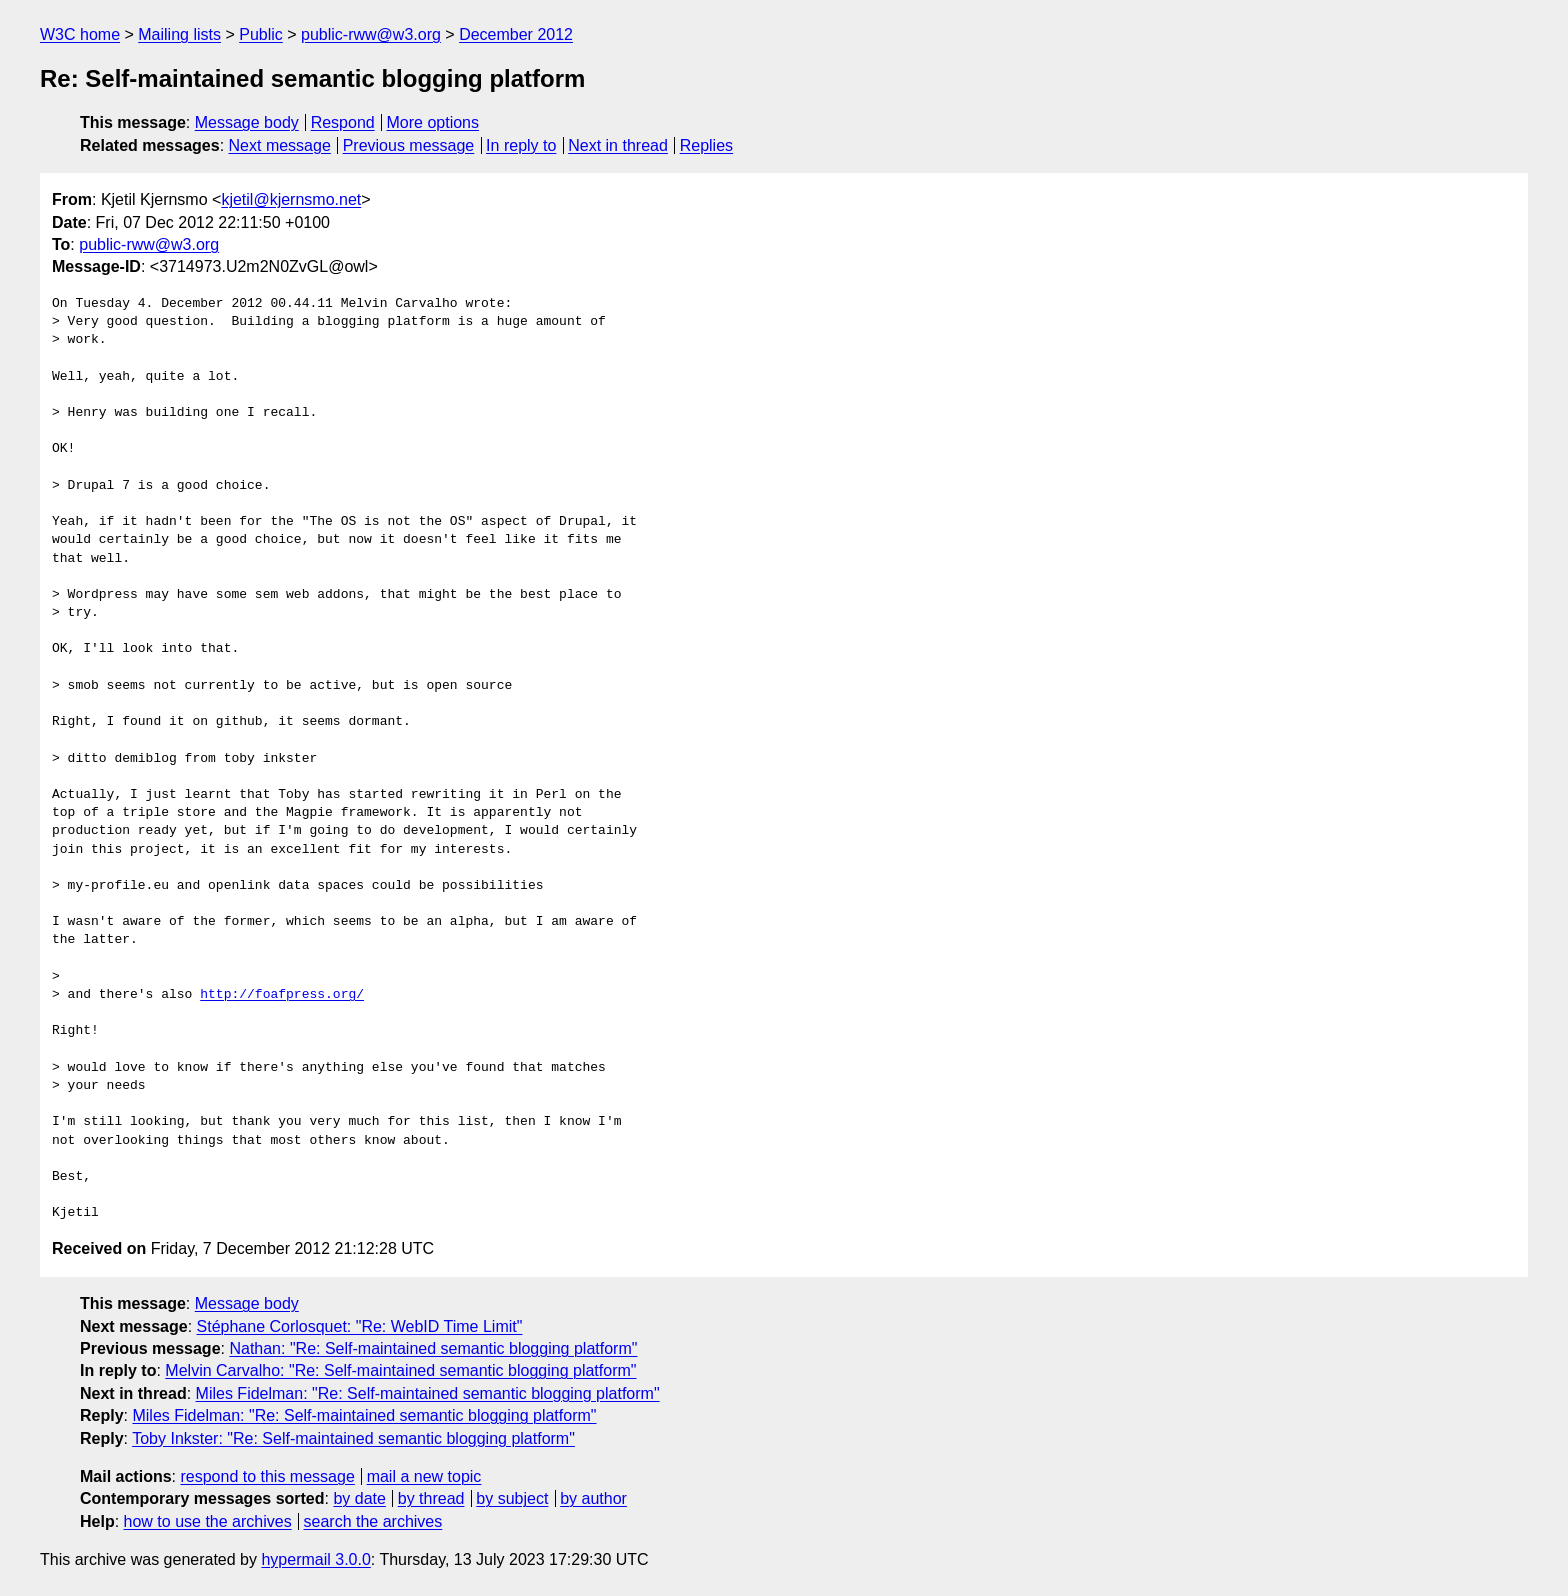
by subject (512, 1498)
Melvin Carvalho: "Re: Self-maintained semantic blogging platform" (400, 1370)
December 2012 (516, 34)
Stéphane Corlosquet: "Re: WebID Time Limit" (360, 1326)
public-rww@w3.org (371, 34)
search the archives (373, 1521)
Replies (706, 145)
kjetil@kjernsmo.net (291, 199)
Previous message (409, 145)
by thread (431, 1498)
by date (359, 1498)
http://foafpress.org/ (282, 995)
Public (261, 34)
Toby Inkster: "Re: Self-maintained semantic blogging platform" (353, 1438)
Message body (247, 122)
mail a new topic (424, 1476)
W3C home (80, 34)
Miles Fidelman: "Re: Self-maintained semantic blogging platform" (428, 1393)
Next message (280, 145)
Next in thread (618, 145)
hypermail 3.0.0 (315, 1559)
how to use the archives (208, 1521)
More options (433, 122)
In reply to (521, 145)
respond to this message (267, 1476)
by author (593, 1498)
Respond (343, 122)
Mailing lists (179, 34)
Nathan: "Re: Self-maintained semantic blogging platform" (433, 1348)
